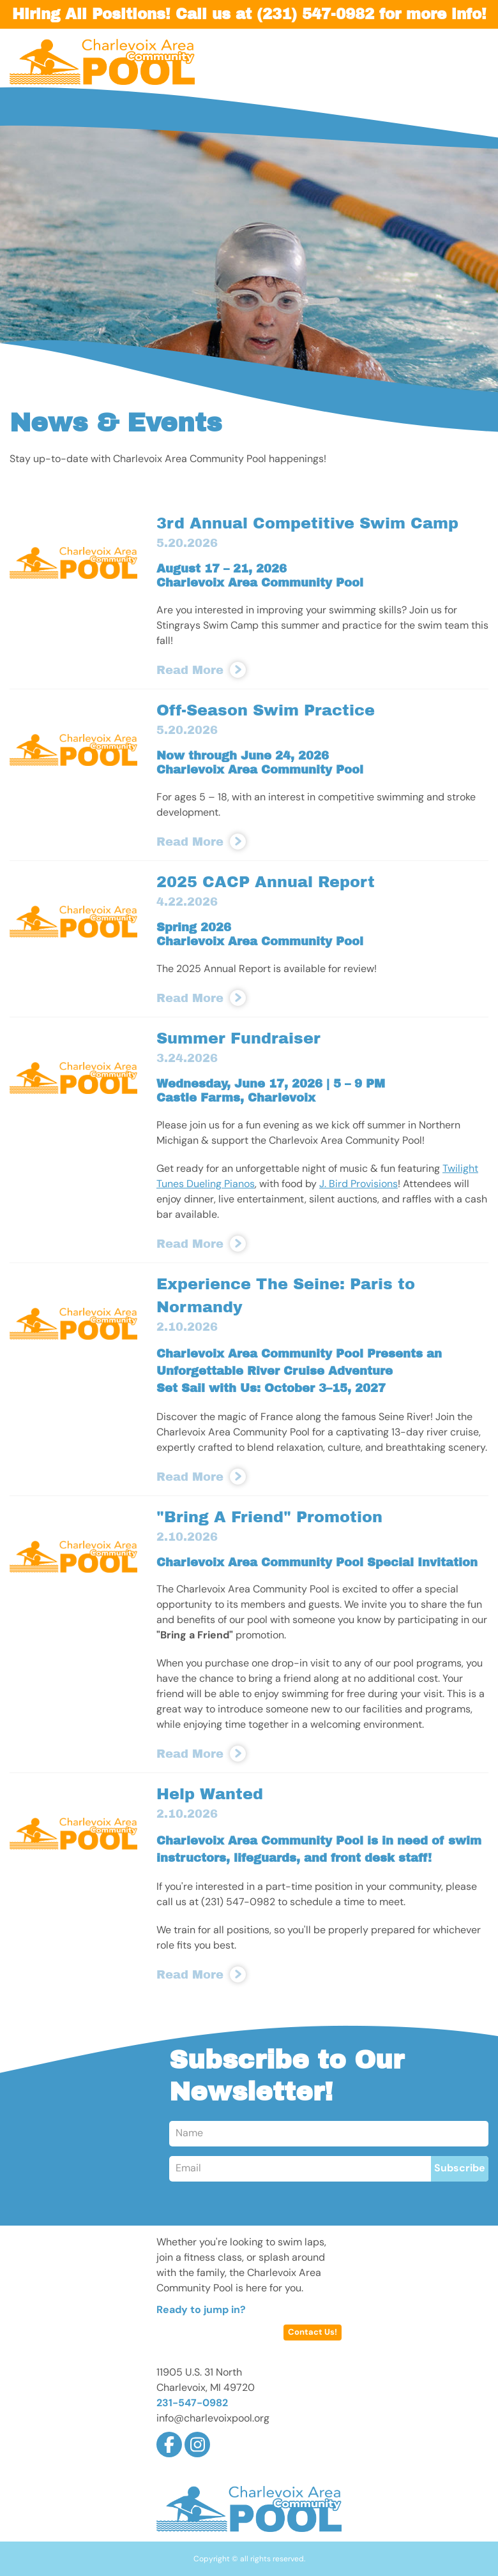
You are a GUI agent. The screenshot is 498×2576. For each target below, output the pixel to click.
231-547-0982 (192, 2404)
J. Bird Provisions (358, 1184)
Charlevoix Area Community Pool (102, 62)
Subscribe (459, 2169)
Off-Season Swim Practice (265, 710)
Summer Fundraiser (238, 1038)
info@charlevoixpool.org (212, 2419)
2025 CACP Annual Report (265, 881)
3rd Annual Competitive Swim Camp (307, 523)
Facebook (169, 2444)
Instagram (197, 2444)
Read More (189, 670)
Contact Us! (312, 2332)
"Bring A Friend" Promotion (269, 1517)
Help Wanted (209, 1794)
